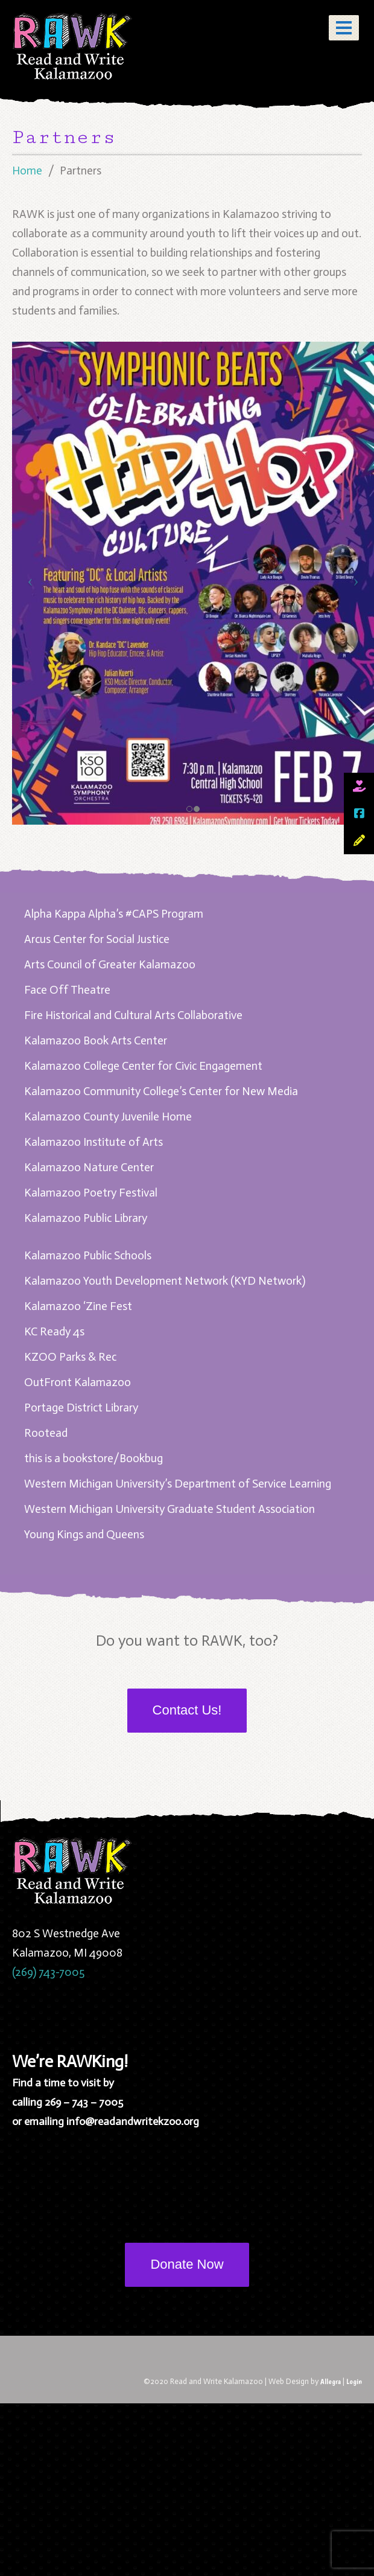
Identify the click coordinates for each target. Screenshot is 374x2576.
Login (354, 2381)
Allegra (330, 2381)
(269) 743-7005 (48, 1972)
